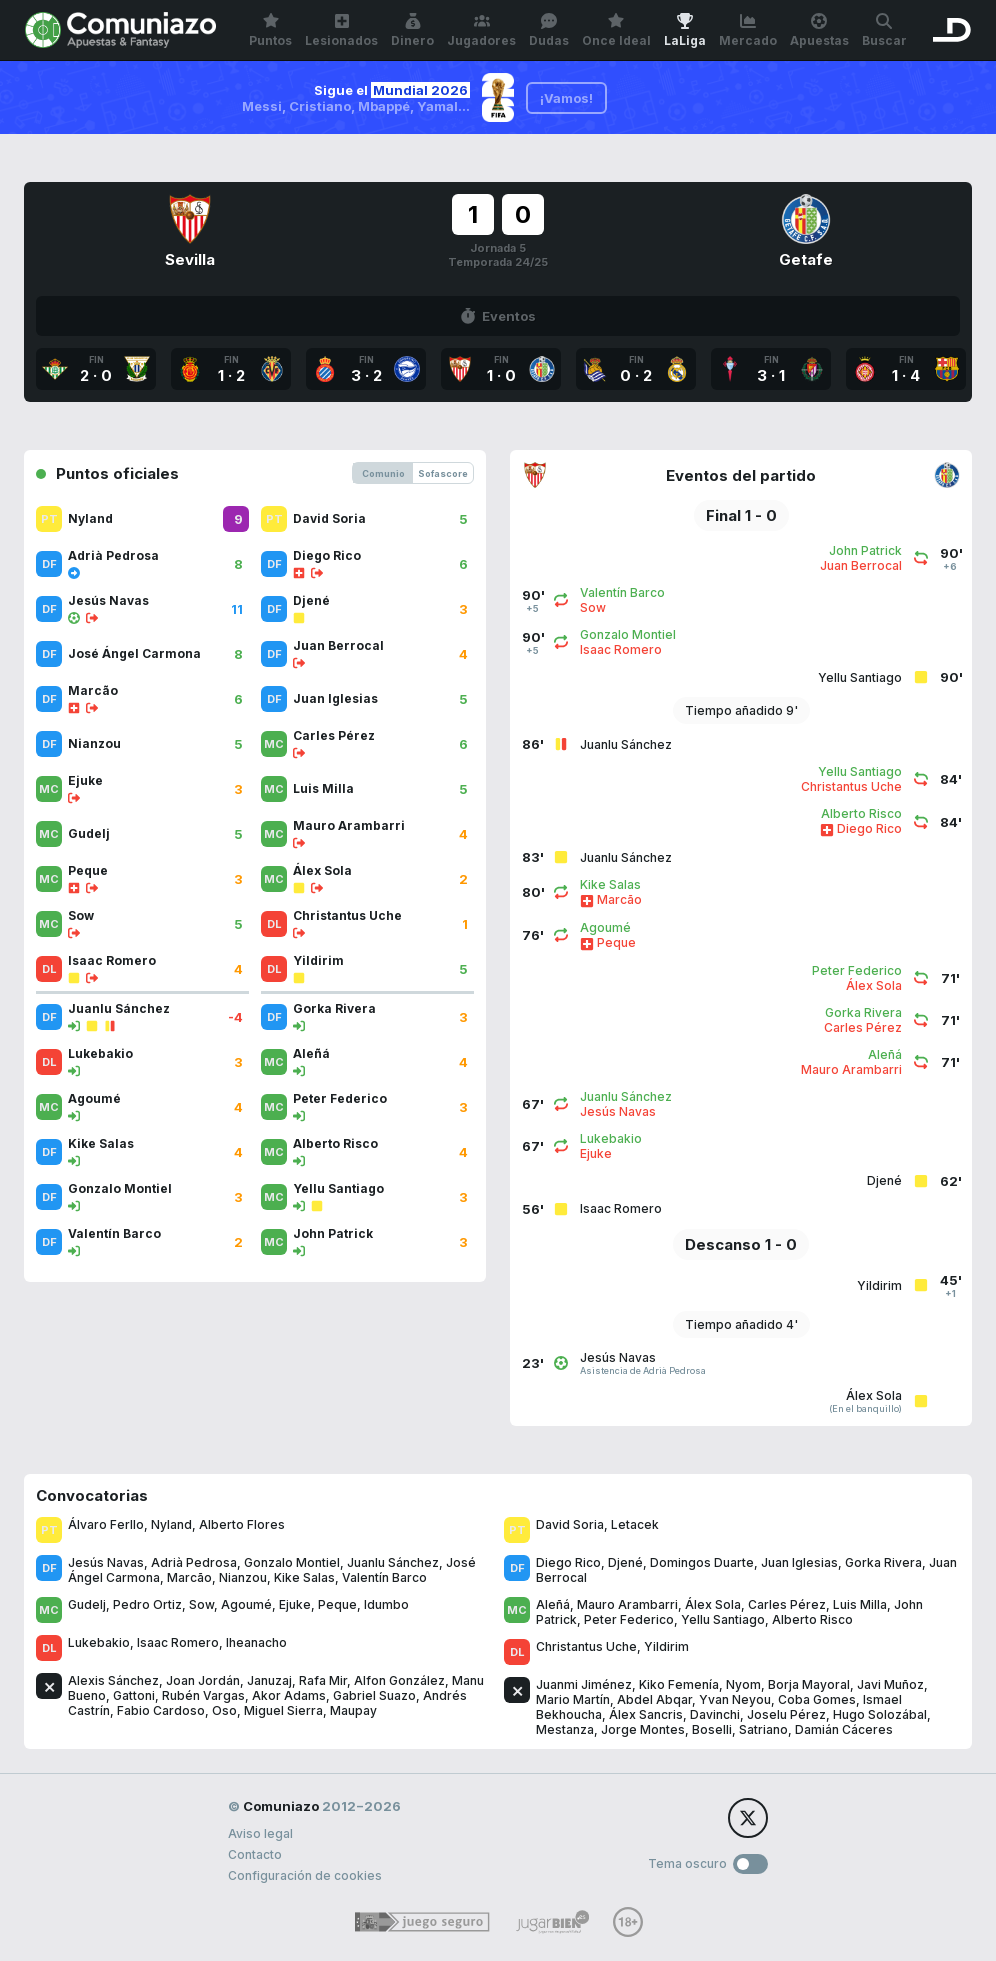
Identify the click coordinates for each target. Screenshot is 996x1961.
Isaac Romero (178, 1642)
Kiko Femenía (679, 1684)
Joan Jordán (203, 1680)
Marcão (189, 1577)
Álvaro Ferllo (106, 1524)
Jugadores (481, 30)
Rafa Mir (323, 1680)
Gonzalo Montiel (292, 1562)
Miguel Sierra (283, 1710)
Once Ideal (616, 30)
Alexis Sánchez (113, 1680)
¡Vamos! (566, 98)
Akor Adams (289, 1695)
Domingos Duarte (702, 1562)
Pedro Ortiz (147, 1604)
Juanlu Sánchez (393, 1562)
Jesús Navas (106, 1562)
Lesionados (341, 30)
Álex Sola (713, 1604)
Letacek (635, 1524)
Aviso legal (260, 1833)
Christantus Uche (586, 1646)
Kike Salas (304, 1577)
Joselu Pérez (786, 1714)
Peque (337, 1604)
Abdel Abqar (654, 1699)
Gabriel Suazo (374, 1695)
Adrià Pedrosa (194, 1562)
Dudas (549, 30)
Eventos (498, 316)
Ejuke (295, 1604)
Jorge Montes (643, 1729)
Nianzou (243, 1577)
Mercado (748, 30)
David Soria (570, 1524)
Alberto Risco (812, 1619)
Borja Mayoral (809, 1684)
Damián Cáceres (844, 1729)
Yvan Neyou (735, 1699)
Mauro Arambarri (627, 1604)
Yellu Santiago (723, 1619)
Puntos (270, 30)
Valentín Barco (384, 1577)
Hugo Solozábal (880, 1714)
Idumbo (386, 1604)
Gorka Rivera (883, 1562)
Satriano (763, 1729)
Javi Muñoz (890, 1684)
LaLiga (685, 30)
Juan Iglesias (799, 1562)
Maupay (353, 1710)
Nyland (171, 1524)
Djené (625, 1562)
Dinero (412, 30)
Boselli (712, 1729)
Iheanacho (256, 1642)
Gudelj (87, 1604)
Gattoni (134, 1695)
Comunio (383, 473)
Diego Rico (568, 1562)
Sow (201, 1604)
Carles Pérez (787, 1604)
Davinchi (715, 1714)
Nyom (743, 1684)
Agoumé (246, 1604)
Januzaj (269, 1680)
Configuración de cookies (305, 1875)
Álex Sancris (646, 1714)
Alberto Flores (242, 1524)
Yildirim (666, 1646)
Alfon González (399, 1680)
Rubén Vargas (203, 1695)
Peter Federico (629, 1619)
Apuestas (819, 30)
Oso (224, 1710)
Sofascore (443, 473)
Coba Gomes (817, 1699)
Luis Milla (860, 1604)
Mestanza (565, 1729)
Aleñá (553, 1604)
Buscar (884, 30)
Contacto (255, 1854)
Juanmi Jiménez (584, 1684)
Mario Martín (573, 1699)
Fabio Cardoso (161, 1710)
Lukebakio (99, 1642)
